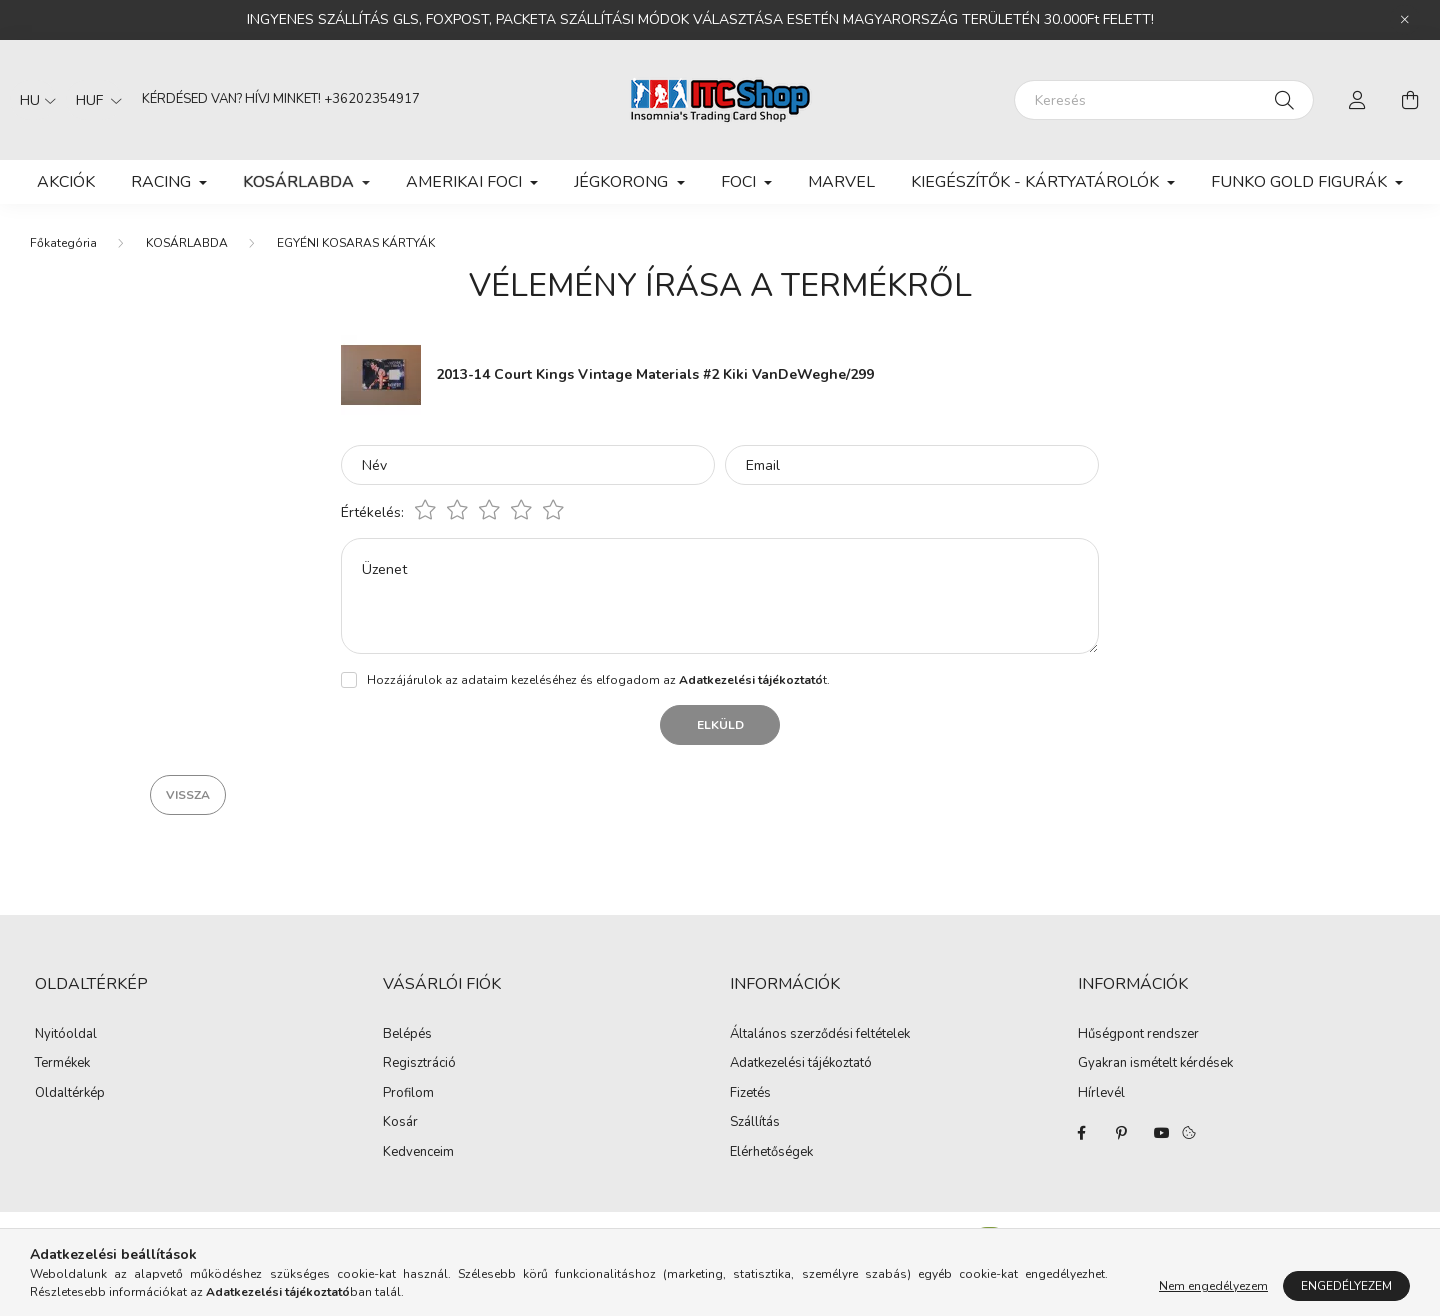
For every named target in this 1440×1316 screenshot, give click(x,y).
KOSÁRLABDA (187, 243)
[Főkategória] (63, 243)
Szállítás (755, 1123)
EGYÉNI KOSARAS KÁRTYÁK (356, 243)
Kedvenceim (418, 1153)
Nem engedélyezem (1213, 1286)
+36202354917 (372, 99)
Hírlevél (1101, 1094)
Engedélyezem (1346, 1286)
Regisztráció (419, 1064)
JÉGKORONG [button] (623, 182)
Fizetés (750, 1094)
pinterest (1122, 1133)
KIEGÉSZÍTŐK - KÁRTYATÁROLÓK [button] (1037, 182)
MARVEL (841, 182)
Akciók (66, 182)
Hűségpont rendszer (1138, 1035)
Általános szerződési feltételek (820, 1035)
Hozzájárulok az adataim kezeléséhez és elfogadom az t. (598, 680)
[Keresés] (1164, 100)
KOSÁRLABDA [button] (300, 182)
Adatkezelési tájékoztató (801, 1064)
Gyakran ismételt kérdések (1155, 1064)
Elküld (720, 725)
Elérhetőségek (771, 1153)
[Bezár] (1405, 20)
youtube (1162, 1133)
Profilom (408, 1094)
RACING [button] (163, 182)
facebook (1082, 1133)
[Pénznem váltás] (94, 100)
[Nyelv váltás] (33, 100)
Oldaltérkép (70, 1093)
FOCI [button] (740, 182)
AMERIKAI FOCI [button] (466, 182)
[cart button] (1410, 100)
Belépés (407, 1035)
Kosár (400, 1123)
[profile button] (1358, 100)
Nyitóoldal (66, 1034)
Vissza (188, 795)
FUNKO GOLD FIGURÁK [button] (1301, 182)
